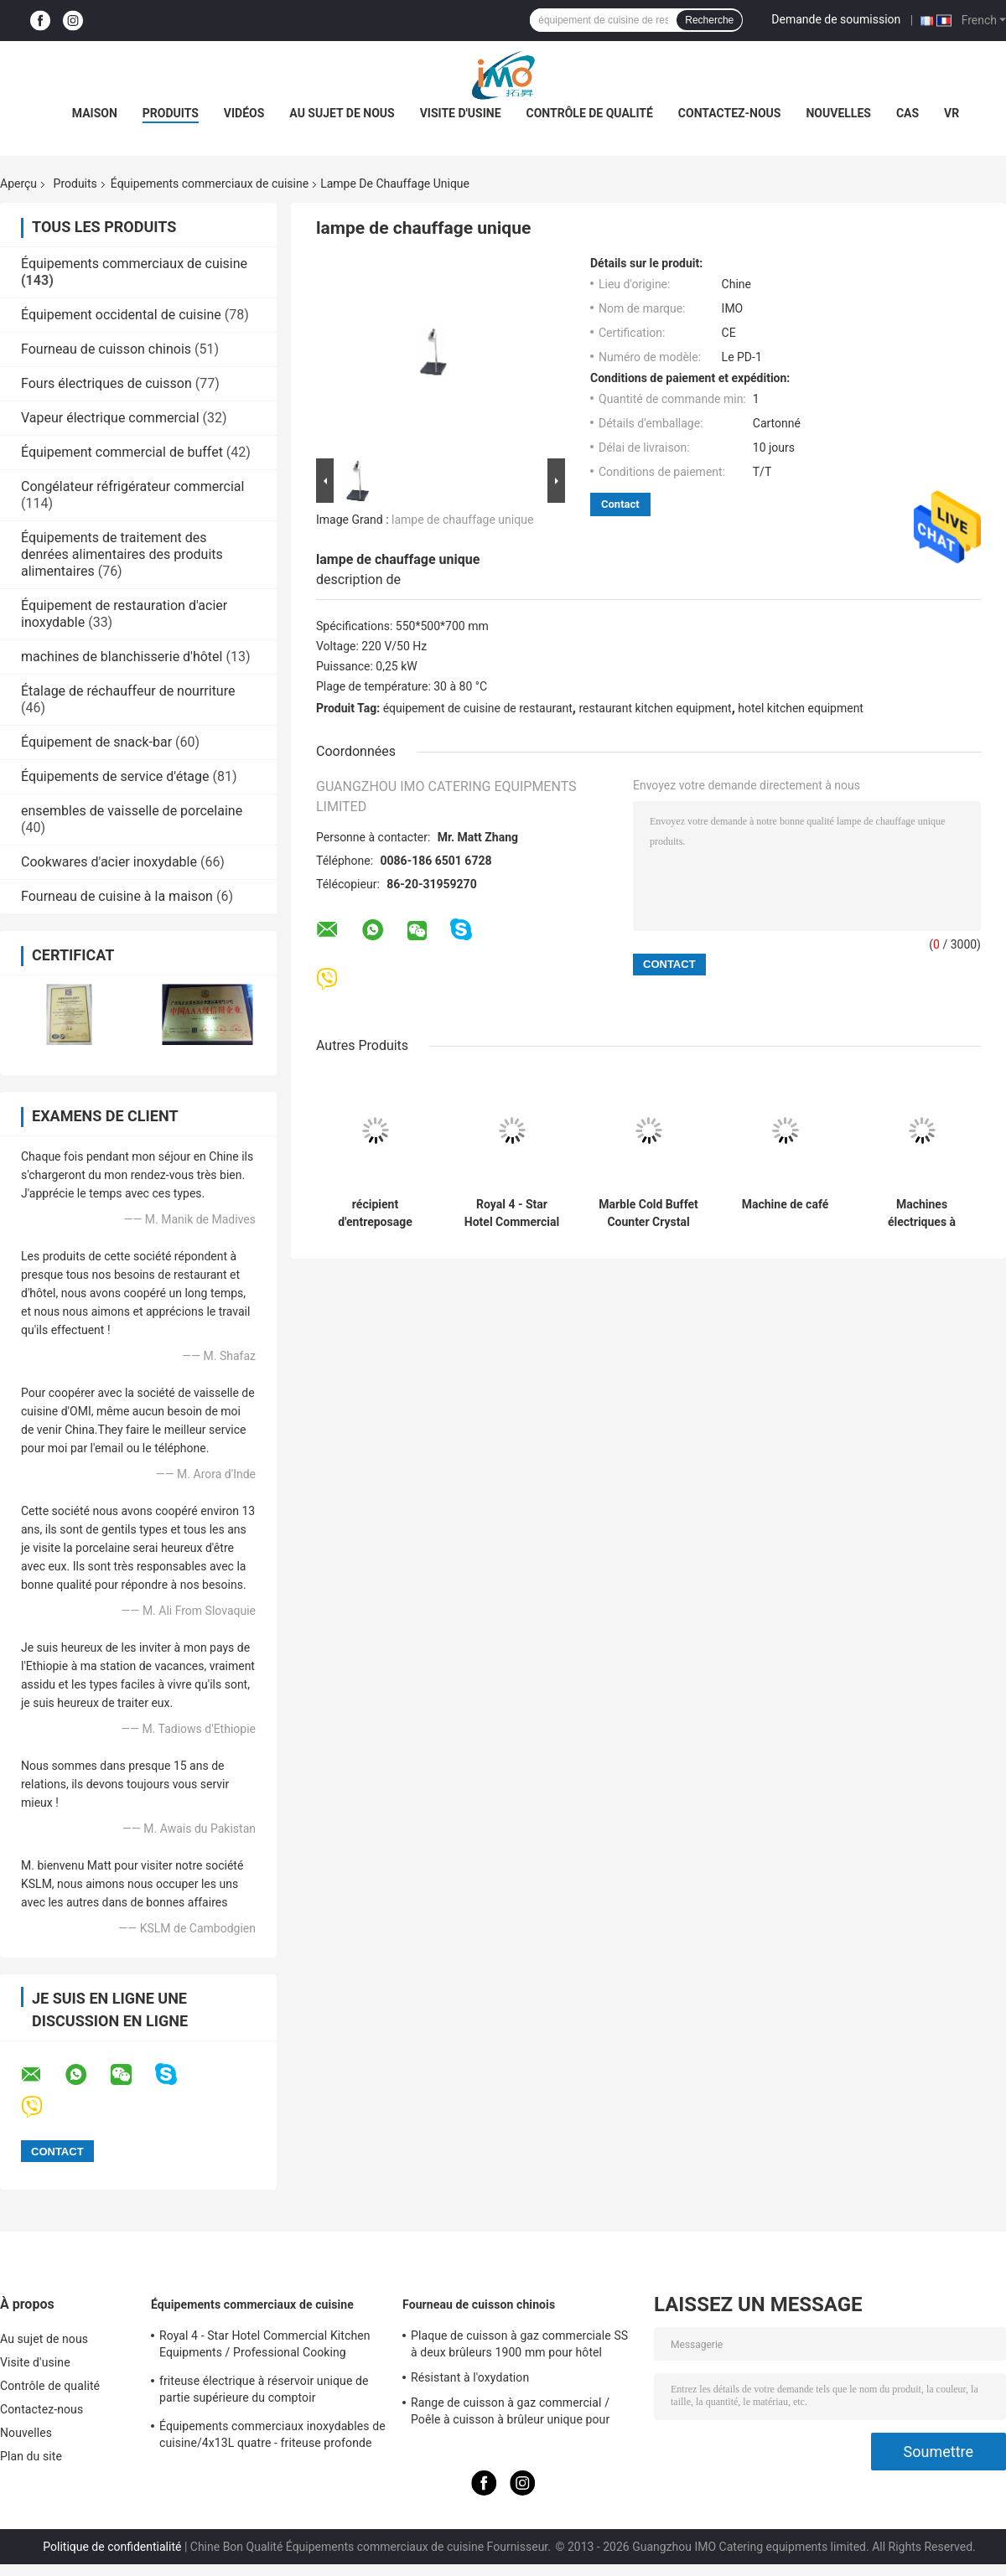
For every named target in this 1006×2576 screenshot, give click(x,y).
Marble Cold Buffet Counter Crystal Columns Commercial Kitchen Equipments (648, 1213)
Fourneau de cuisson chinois (106, 349)
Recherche (709, 20)
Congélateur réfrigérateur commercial (132, 486)
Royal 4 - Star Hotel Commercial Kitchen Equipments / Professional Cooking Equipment (511, 1213)
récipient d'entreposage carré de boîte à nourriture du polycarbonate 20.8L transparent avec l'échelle (376, 1213)
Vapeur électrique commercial (110, 418)
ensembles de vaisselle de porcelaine (131, 811)
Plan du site (31, 2456)
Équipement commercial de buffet (122, 452)
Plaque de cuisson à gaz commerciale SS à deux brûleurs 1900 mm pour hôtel (519, 2344)
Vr (951, 113)
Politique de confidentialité (112, 2546)
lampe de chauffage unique (462, 519)
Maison (94, 113)
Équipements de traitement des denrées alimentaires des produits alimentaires (122, 554)
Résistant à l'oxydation (470, 2377)
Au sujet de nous (341, 113)
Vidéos (244, 113)
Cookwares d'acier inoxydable (109, 862)
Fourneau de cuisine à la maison (117, 896)
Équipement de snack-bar (96, 742)
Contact (620, 504)
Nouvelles (838, 113)
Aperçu (18, 183)
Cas (907, 113)
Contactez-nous (729, 113)
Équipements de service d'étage (115, 776)
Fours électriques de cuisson (106, 383)
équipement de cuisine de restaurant (478, 708)
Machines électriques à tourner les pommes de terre (922, 1213)
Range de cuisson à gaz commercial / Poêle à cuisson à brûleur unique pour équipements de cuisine (510, 2413)
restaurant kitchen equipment (654, 708)
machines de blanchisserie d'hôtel (121, 657)
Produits (171, 113)
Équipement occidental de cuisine (121, 315)
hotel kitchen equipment (800, 708)
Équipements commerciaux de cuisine (210, 183)
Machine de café (785, 1204)
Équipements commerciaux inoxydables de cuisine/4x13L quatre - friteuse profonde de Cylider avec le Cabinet (272, 2436)
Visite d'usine (460, 113)
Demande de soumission (835, 19)
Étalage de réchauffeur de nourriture (128, 691)
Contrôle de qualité (589, 113)
